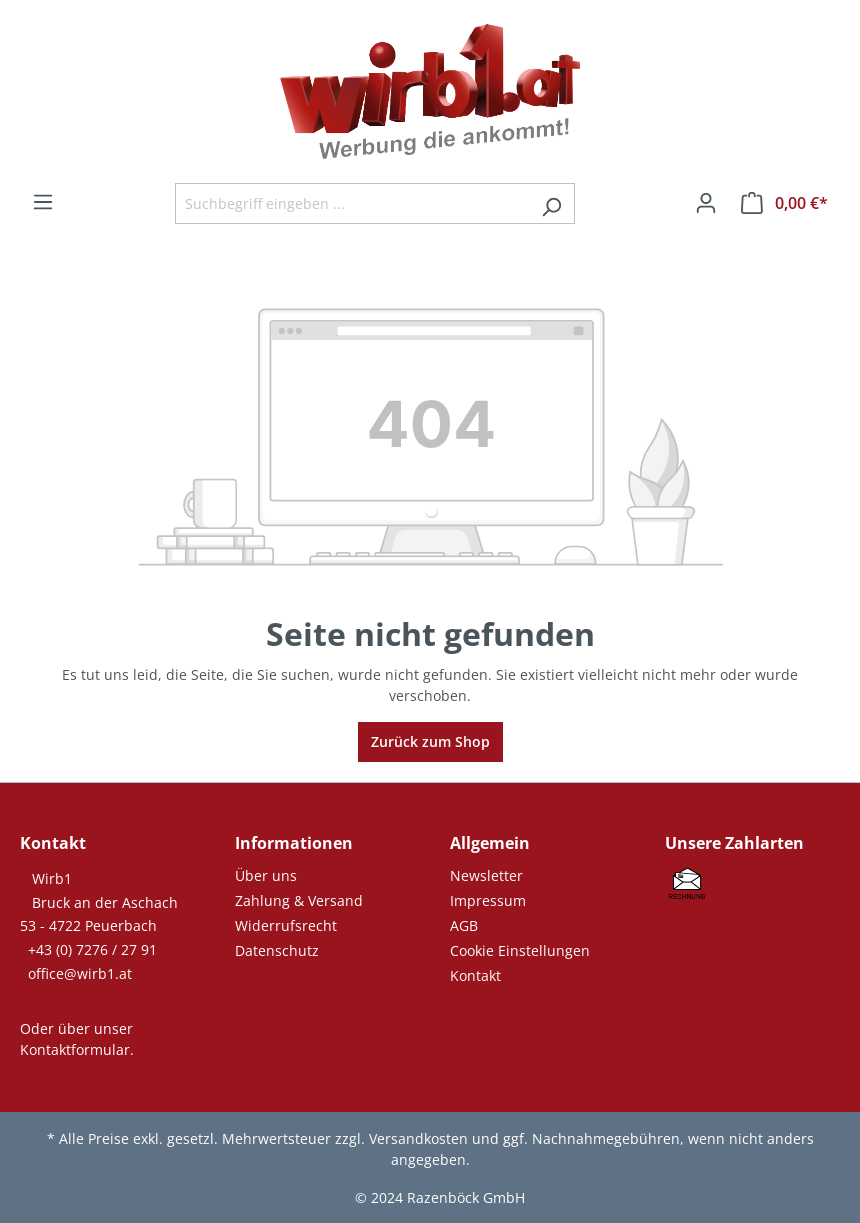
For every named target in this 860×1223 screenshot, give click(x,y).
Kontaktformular (75, 1049)
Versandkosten (418, 1138)
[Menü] (43, 202)
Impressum (488, 900)
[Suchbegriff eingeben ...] (352, 203)
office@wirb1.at (80, 973)
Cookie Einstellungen (520, 950)
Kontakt (475, 975)
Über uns (266, 875)
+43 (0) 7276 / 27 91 (92, 949)
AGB (464, 925)
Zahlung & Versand (299, 900)
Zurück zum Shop (430, 741)
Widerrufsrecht (286, 925)
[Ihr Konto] (706, 203)
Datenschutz (277, 950)
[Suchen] (551, 203)
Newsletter (486, 875)
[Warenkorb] (784, 203)
